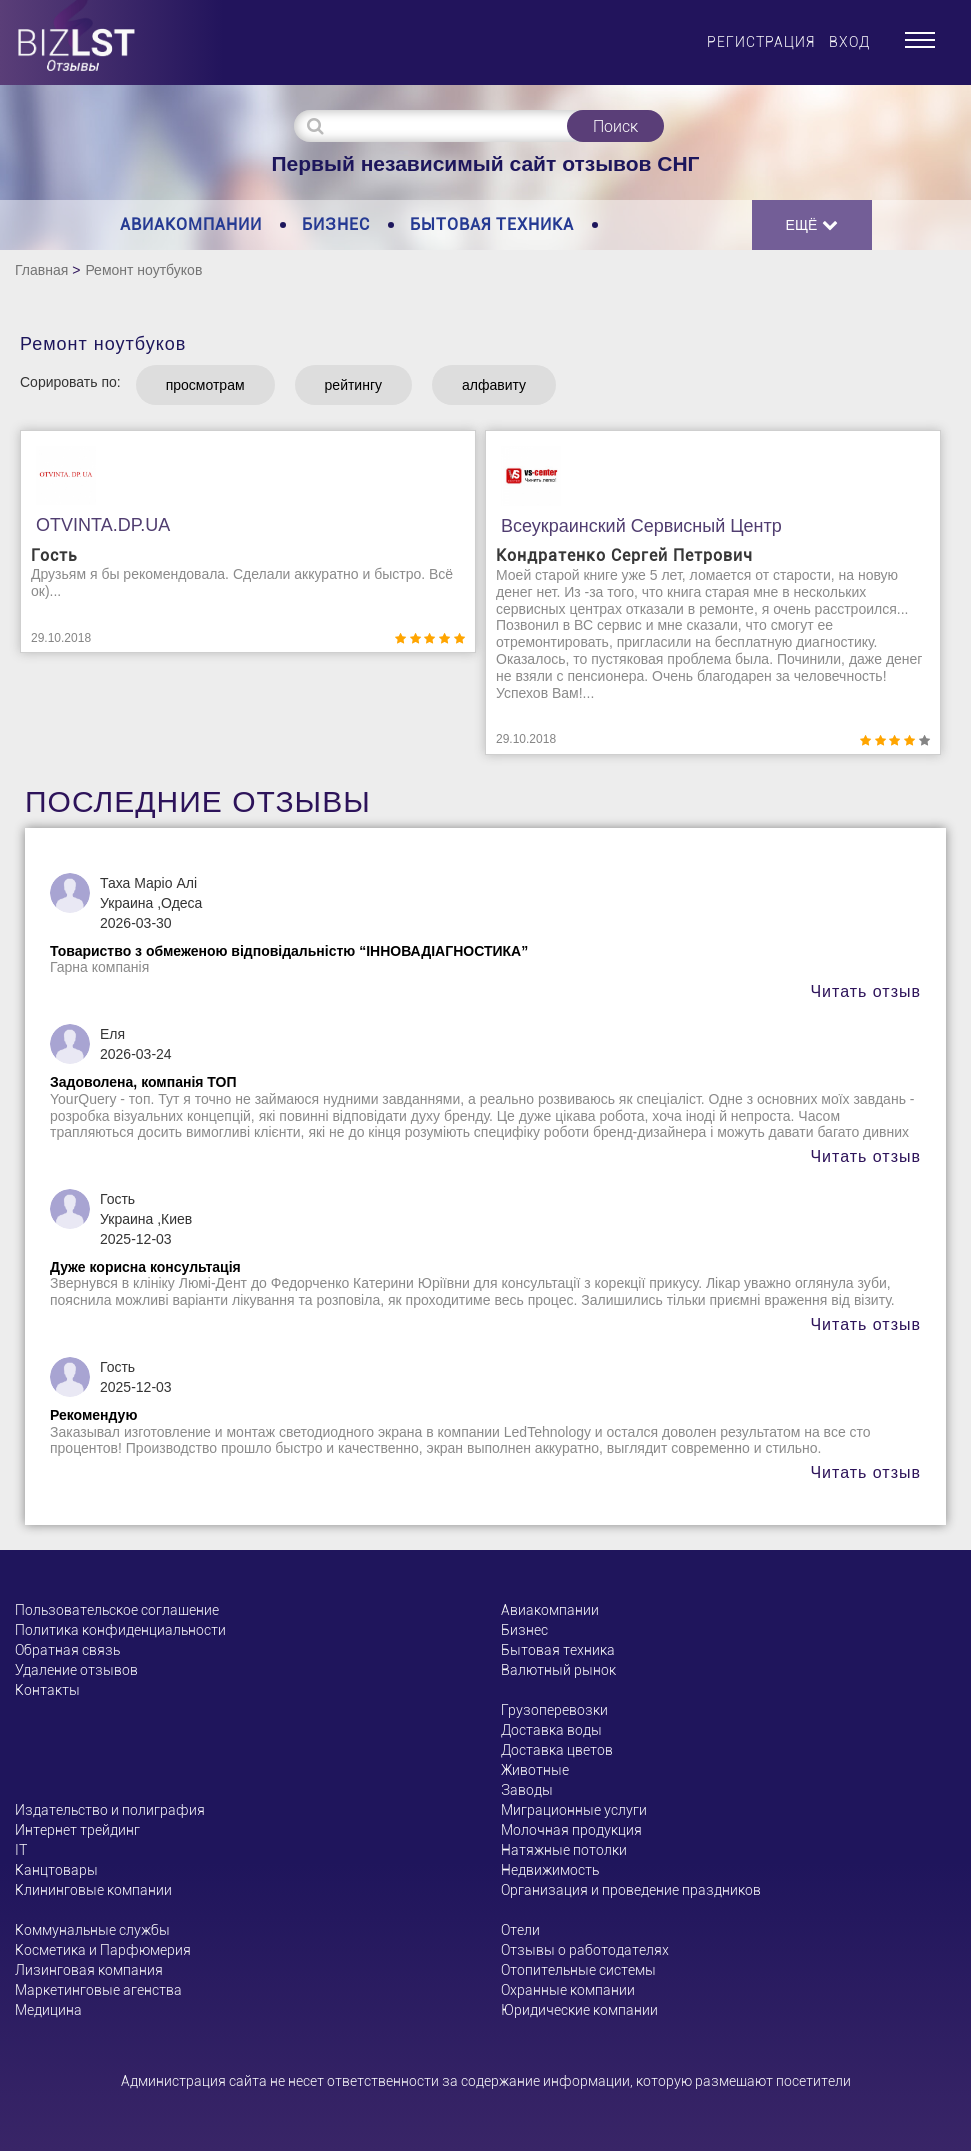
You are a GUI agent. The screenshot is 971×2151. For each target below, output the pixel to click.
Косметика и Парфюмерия (103, 1950)
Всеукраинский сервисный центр (641, 526)
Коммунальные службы (92, 1930)
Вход (849, 42)
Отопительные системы (578, 1970)
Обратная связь (67, 1650)
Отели (520, 1930)
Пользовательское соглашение (117, 1610)
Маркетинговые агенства (98, 1990)
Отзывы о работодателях (585, 1950)
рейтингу (353, 385)
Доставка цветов (557, 1750)
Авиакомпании (191, 224)
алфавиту (494, 385)
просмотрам (205, 385)
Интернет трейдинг (77, 1830)
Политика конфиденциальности (120, 1630)
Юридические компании (579, 2010)
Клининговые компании (93, 1890)
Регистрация (761, 42)
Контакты (47, 1690)
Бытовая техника (492, 224)
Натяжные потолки (564, 1850)
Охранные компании (568, 1990)
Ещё (812, 224)
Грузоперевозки (554, 1710)
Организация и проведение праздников (631, 1890)
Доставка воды (551, 1730)
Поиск (615, 126)
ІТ (21, 1850)
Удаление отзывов (76, 1670)
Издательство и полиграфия (110, 1810)
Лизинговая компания (89, 1970)
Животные (535, 1770)
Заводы (527, 1790)
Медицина (48, 2010)
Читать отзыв (865, 991)
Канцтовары (56, 1870)
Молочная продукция (571, 1830)
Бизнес (336, 224)
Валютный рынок (558, 1670)
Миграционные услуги (574, 1810)
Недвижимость (550, 1870)
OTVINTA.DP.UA (103, 525)
